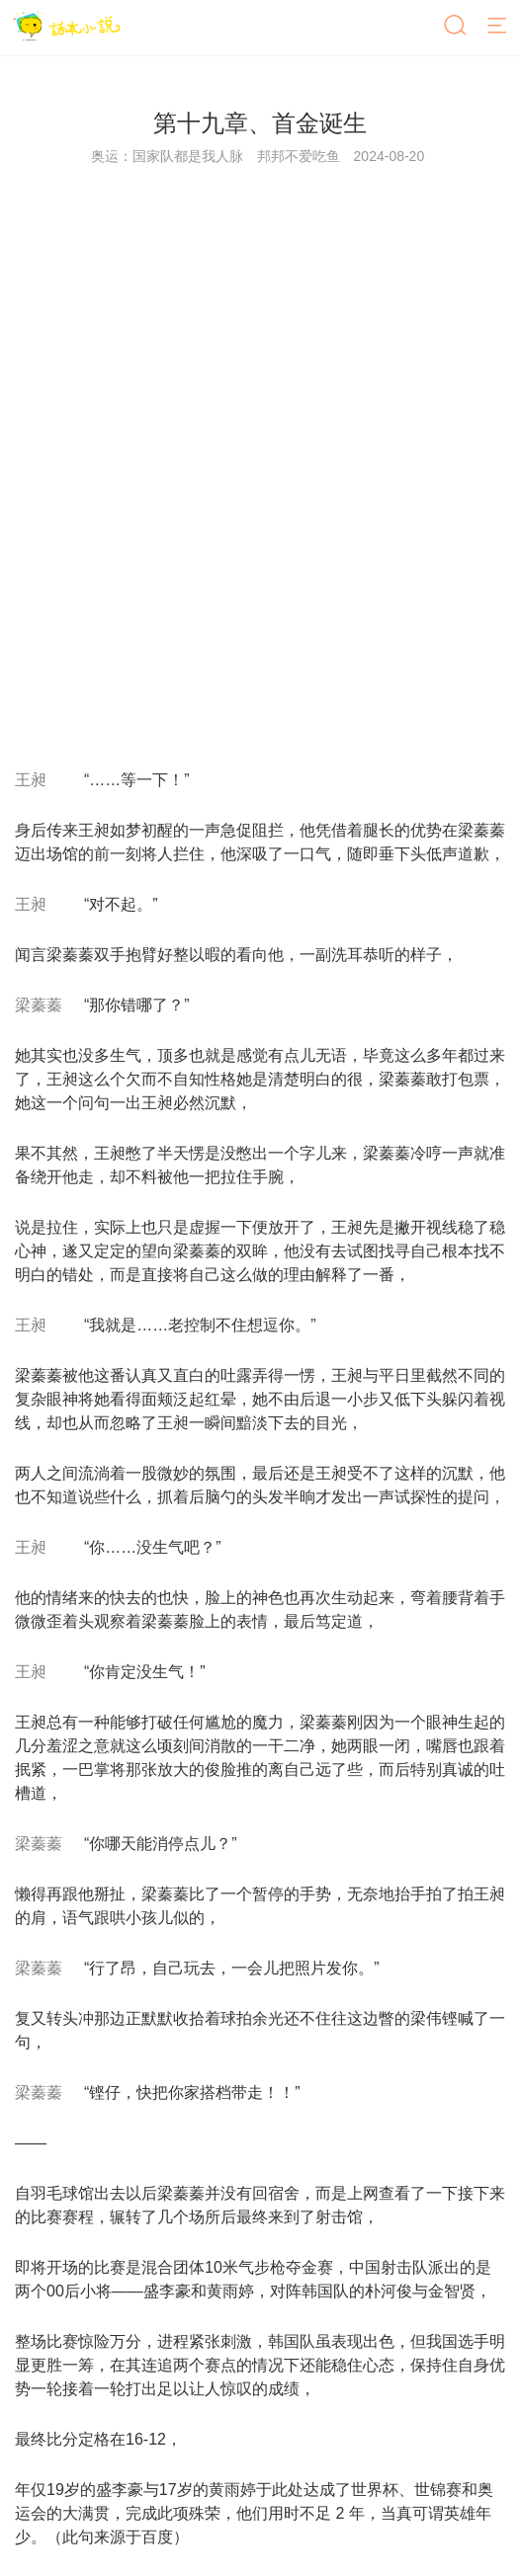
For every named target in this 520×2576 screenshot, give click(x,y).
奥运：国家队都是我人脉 (167, 156)
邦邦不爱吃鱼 (298, 156)
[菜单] (498, 26)
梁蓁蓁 (38, 1005)
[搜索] (457, 26)
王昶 (30, 779)
